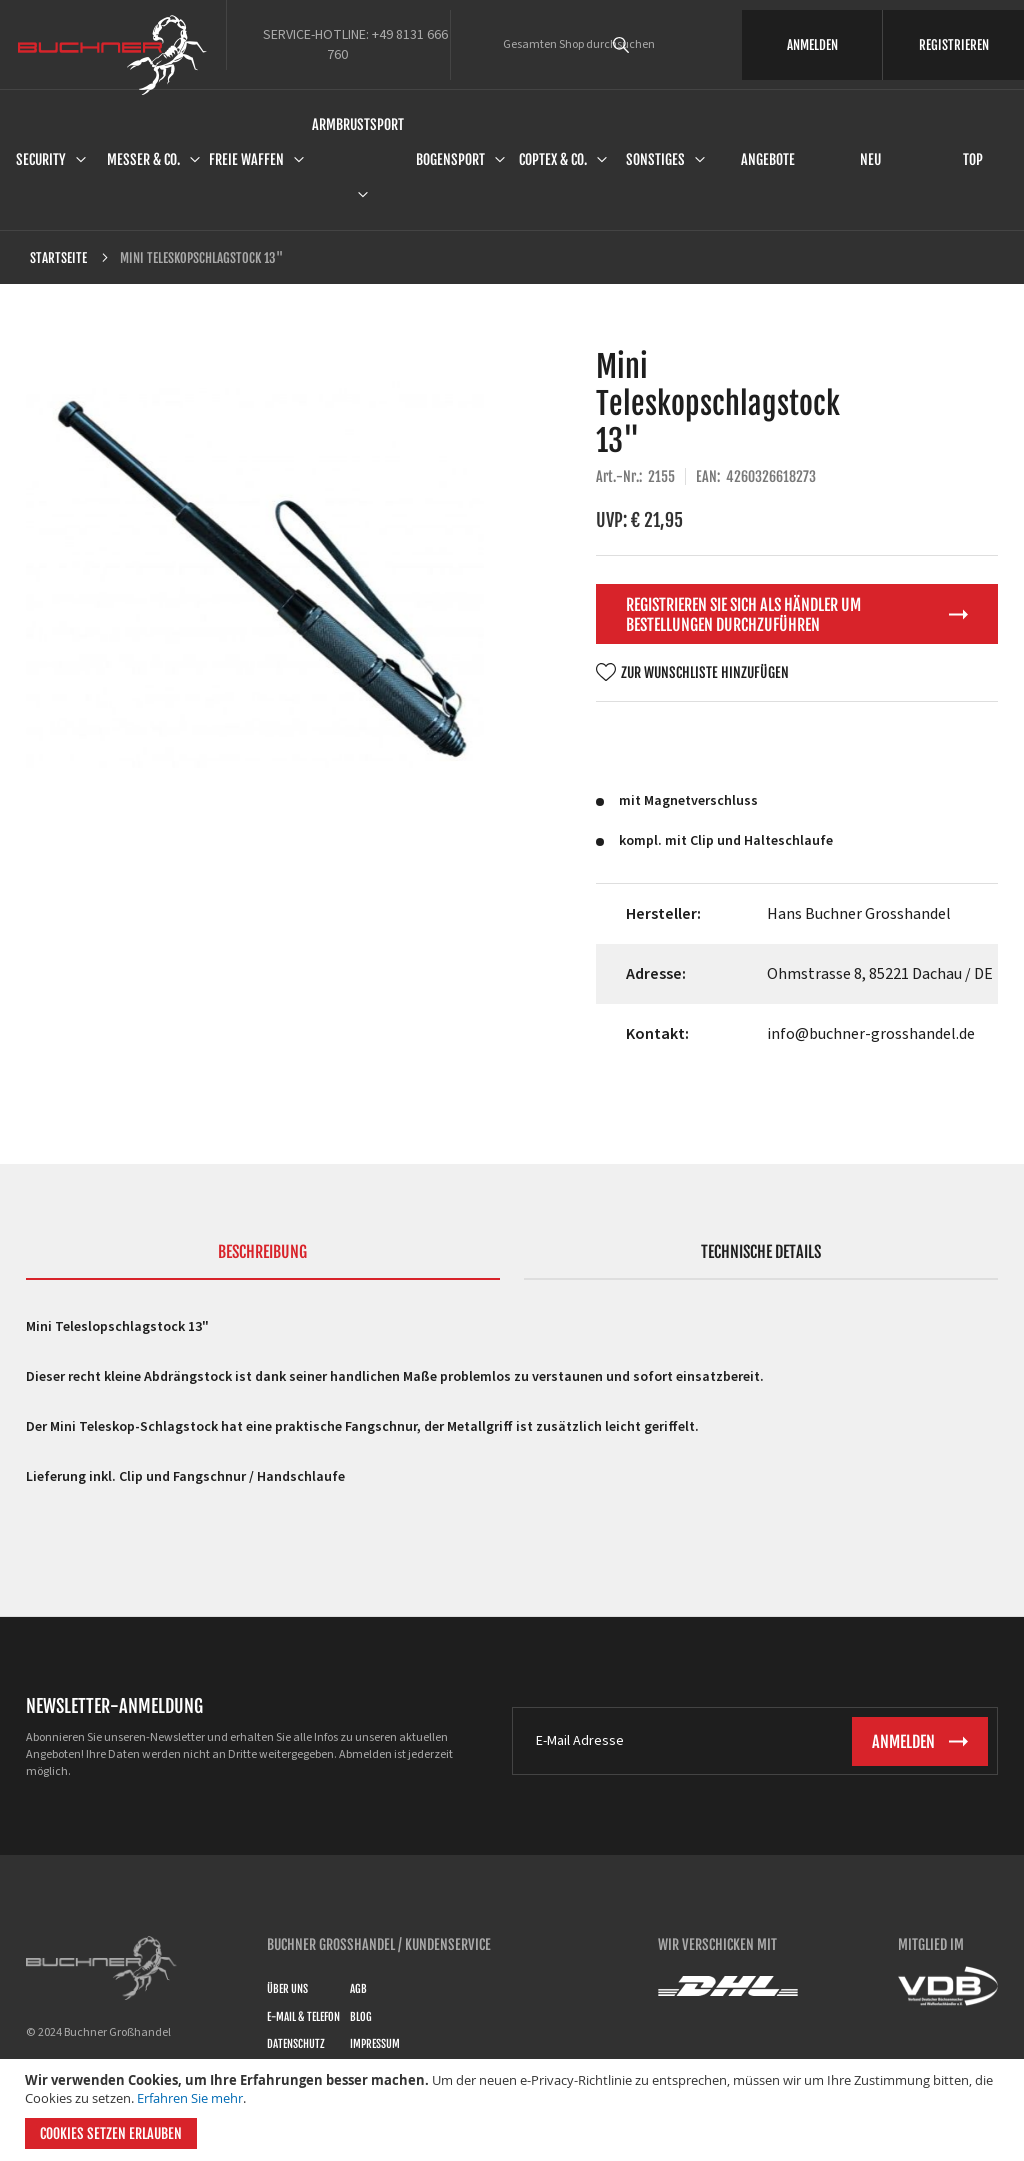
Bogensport (450, 159)
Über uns (287, 1989)
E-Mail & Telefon (303, 2017)
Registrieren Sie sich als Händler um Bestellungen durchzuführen (743, 615)
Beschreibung (262, 1252)
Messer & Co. (143, 159)
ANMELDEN (812, 45)
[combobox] (649, 45)
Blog (361, 2017)
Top (973, 159)
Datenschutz (296, 2044)
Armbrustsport (358, 124)
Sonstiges (655, 159)
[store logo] (112, 55)
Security (41, 159)
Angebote (768, 159)
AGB (358, 1989)
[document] (514, 2110)
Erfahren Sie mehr (190, 2098)
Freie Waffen (246, 159)
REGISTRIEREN (954, 45)
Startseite (58, 258)
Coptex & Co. (553, 159)
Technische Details (761, 1252)
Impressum (375, 2044)
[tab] (263, 1261)
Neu (870, 159)
